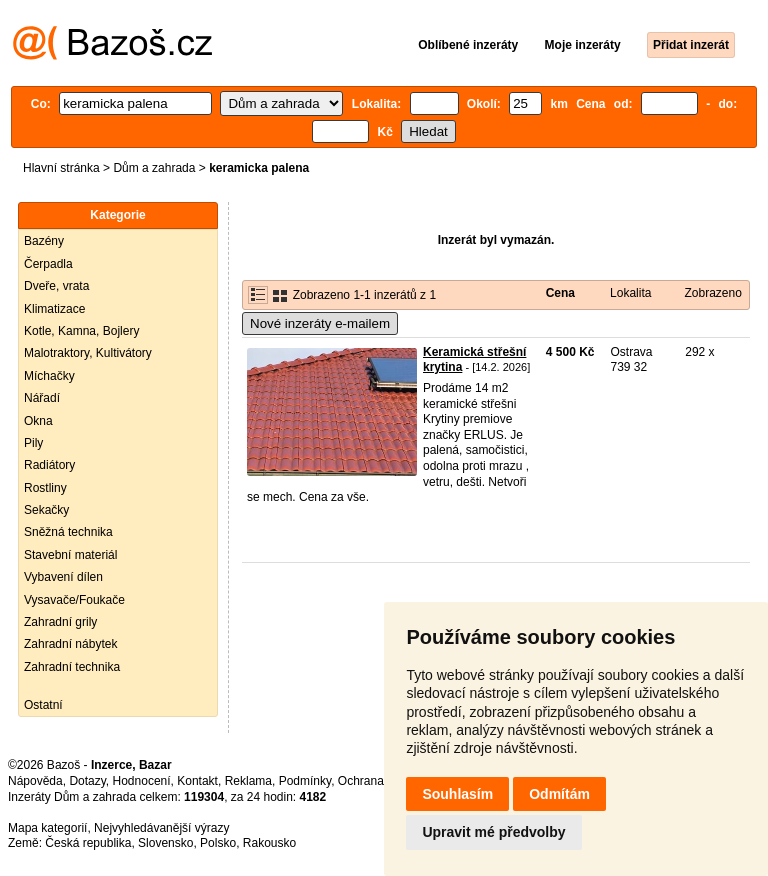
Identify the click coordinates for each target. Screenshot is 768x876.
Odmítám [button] (559, 794)
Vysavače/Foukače (74, 600)
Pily (33, 443)
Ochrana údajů (377, 781)
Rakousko (269, 843)
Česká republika (88, 843)
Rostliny (45, 488)
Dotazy (87, 781)
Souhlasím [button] (457, 794)
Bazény (44, 241)
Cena (560, 293)
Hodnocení (142, 781)
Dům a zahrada (154, 168)
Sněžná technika (68, 532)
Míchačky (49, 376)
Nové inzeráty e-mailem (320, 323)
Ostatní (43, 705)
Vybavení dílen (63, 577)
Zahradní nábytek (70, 644)
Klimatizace (54, 309)
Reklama (248, 781)
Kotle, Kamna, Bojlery (81, 331)
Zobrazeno (712, 293)
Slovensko (165, 843)
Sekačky (46, 510)
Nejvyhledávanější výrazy (161, 828)
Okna (38, 421)
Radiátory (49, 465)
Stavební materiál (70, 555)
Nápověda (35, 781)
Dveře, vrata (56, 286)
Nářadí (42, 398)
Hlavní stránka (61, 168)
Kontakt (197, 781)
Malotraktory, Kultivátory (88, 353)
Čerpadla (48, 264)
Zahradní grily (60, 622)
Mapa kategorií (47, 828)
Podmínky (305, 781)
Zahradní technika (72, 667)
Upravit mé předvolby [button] (493, 832)
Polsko (218, 843)
